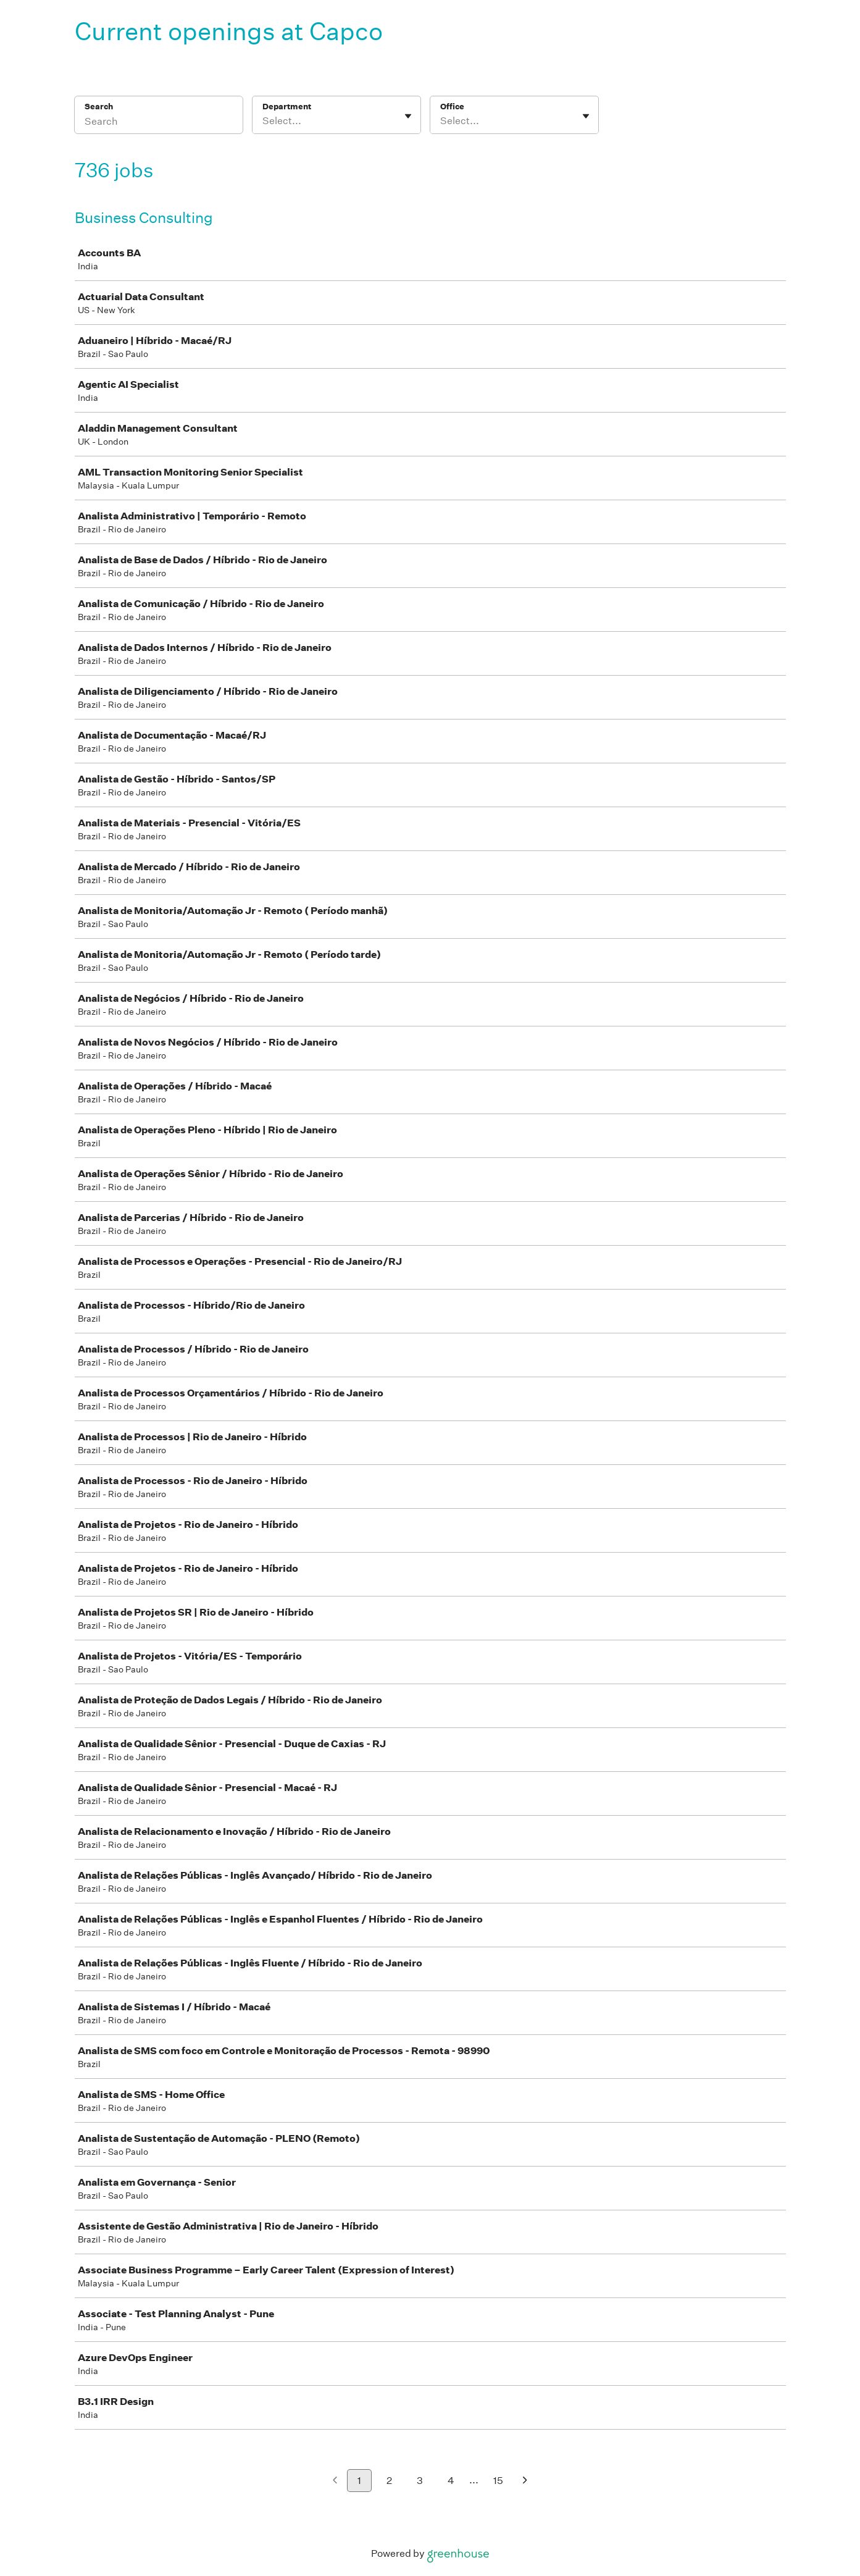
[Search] (159, 122)
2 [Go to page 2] (389, 2480)
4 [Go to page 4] (451, 2480)
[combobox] (263, 121)
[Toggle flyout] (408, 116)
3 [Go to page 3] (420, 2480)
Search (99, 106)
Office (452, 106)
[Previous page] (335, 2481)
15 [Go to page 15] (498, 2480)
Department (286, 106)
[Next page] (525, 2481)
